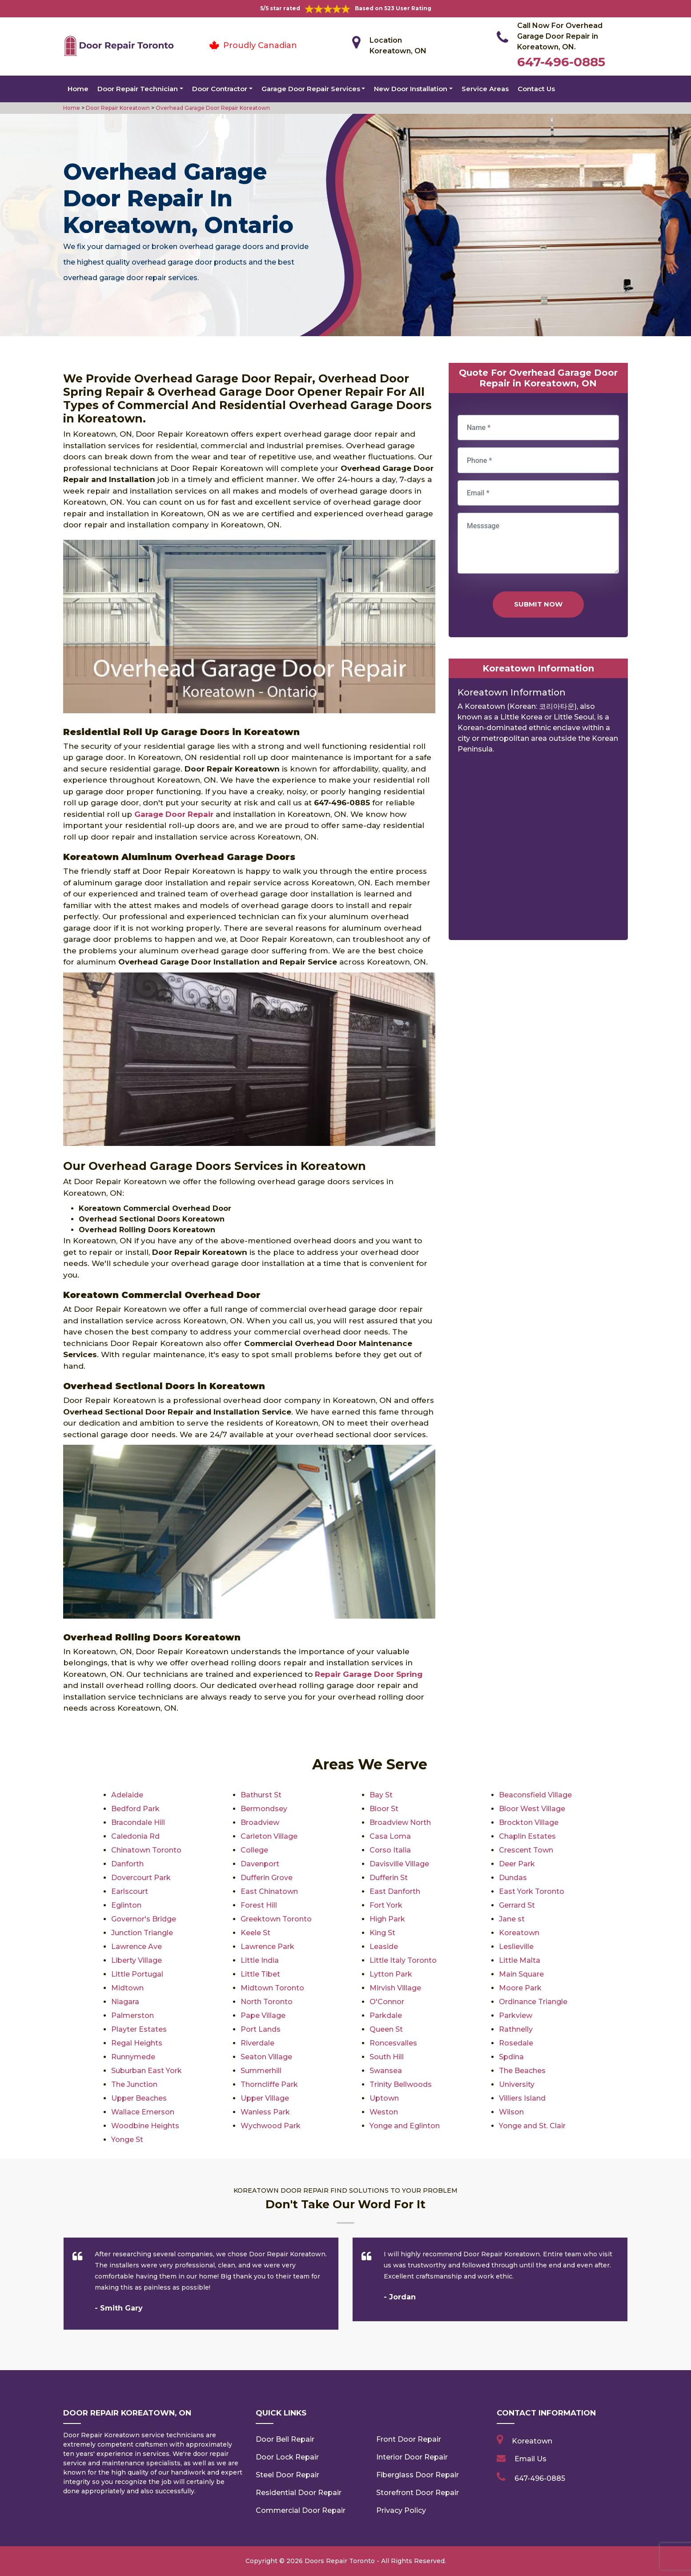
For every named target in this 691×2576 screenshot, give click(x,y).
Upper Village (265, 2098)
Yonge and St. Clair (532, 2126)
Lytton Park (391, 1974)
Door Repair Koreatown (117, 107)
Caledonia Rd (135, 1836)
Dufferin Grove (267, 1877)
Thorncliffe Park (269, 2084)
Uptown (384, 2098)
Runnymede (133, 2057)
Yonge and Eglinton (405, 2126)
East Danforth (395, 1891)
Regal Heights (136, 2043)
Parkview (515, 2015)
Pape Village (263, 2015)
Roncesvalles (393, 2043)
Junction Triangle (142, 1933)
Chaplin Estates (527, 1836)
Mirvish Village (395, 1988)
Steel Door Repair (287, 2475)
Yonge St (127, 2139)
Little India (260, 1960)
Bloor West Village (532, 1808)
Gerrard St (517, 1905)
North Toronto (267, 2001)
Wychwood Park (271, 2126)
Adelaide (127, 1795)
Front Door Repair (408, 2439)
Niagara (125, 2001)
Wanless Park (265, 2112)
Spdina (511, 2057)
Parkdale (386, 2015)
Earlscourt (129, 1891)
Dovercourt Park (141, 1877)
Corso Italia (390, 1850)
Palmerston (132, 2015)
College (254, 1850)
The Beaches (522, 2070)
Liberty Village (136, 1960)
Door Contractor (219, 88)
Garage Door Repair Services (310, 88)
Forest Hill (259, 1905)
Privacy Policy (401, 2510)
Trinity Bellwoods (401, 2084)
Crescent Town (526, 1850)
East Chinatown (269, 1891)
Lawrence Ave (136, 1946)
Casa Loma (390, 1836)
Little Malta (519, 1960)
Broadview (260, 1822)
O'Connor (387, 2001)
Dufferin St (389, 1877)
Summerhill (261, 2070)
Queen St (386, 2029)
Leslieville (516, 1946)
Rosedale (516, 2043)
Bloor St (384, 1808)
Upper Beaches (139, 2098)
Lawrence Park (267, 1946)
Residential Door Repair (298, 2492)
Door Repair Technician (137, 88)
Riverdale (257, 2043)
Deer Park (517, 1864)
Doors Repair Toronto (340, 2561)
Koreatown (519, 1933)
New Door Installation (410, 88)
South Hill (387, 2057)
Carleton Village (269, 1836)
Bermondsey (264, 1808)
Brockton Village (528, 1822)
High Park (387, 1919)
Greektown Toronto (276, 1919)
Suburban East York (146, 2070)
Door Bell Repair (285, 2439)
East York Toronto (531, 1891)
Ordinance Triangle (533, 2001)
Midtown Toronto (272, 1988)
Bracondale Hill (138, 1822)
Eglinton (126, 1905)
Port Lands (261, 2029)
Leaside (384, 1946)
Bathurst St (261, 1795)
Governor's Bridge (143, 1919)
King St (382, 1933)
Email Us (530, 2459)
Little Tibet (260, 1974)
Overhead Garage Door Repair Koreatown (212, 107)
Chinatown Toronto (146, 1850)
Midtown (127, 1988)
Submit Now (538, 604)
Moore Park (520, 1988)
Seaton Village (266, 2057)
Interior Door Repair (412, 2457)
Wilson (511, 2112)
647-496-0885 (561, 61)
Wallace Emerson (142, 2112)
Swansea (386, 2070)
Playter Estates (139, 2029)
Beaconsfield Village (535, 1795)
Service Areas (485, 88)
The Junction (134, 2084)
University (516, 2084)
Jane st (512, 1919)
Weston (384, 2112)
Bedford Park (135, 1808)
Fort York (386, 1905)
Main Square (521, 1974)
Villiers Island (522, 2098)
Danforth (127, 1864)
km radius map (538, 850)
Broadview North (400, 1822)
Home (78, 88)
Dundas (513, 1877)
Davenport (260, 1864)
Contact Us (536, 88)
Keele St (255, 1933)
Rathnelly (516, 2029)
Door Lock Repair (287, 2457)
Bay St (381, 1795)
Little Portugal (137, 1974)
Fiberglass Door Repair (417, 2475)
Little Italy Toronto (403, 1960)
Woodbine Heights (145, 2126)
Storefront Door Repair (417, 2492)
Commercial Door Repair (301, 2510)
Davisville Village (399, 1864)
